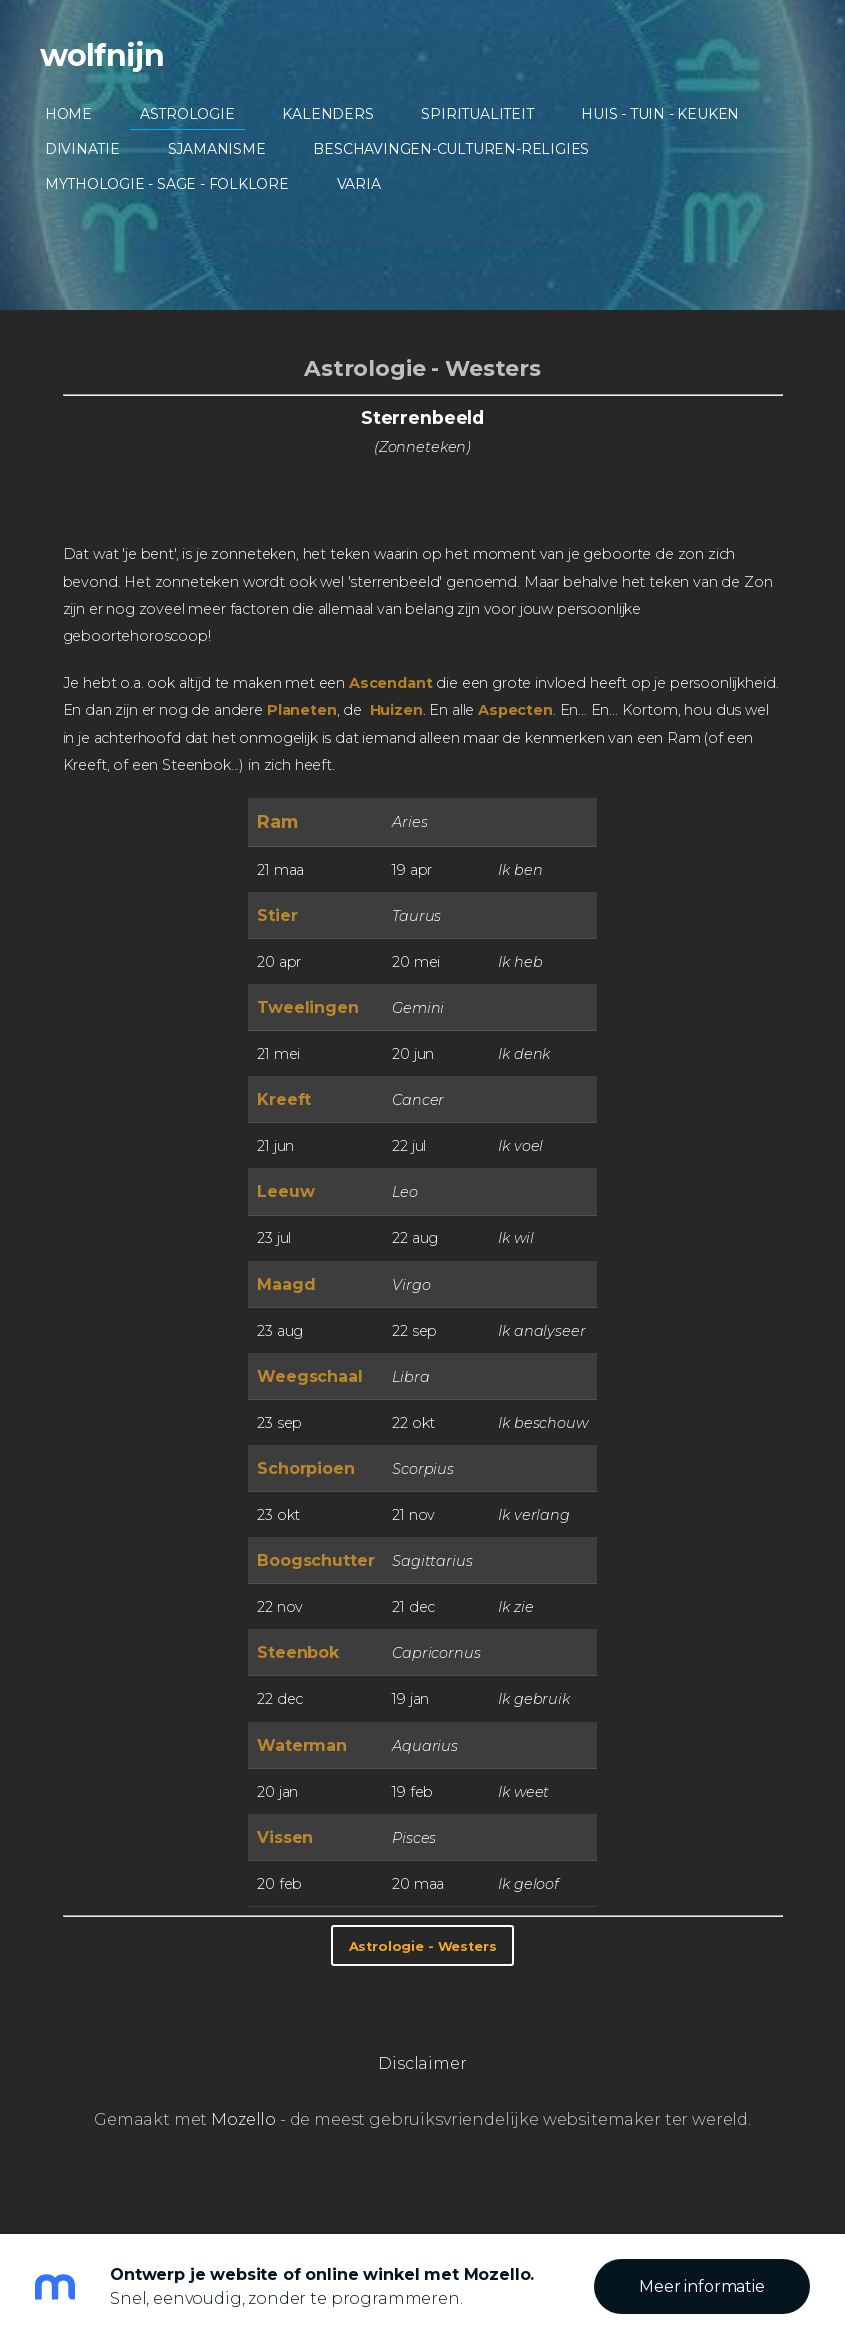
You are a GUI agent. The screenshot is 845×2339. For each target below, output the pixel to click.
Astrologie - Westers (422, 368)
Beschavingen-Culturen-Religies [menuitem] (452, 149)
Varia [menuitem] (359, 184)
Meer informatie (702, 2286)
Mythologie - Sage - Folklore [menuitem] (167, 184)
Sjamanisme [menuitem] (217, 149)
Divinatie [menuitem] (82, 149)
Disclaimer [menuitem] (422, 2063)
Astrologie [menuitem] (187, 114)
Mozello (243, 2119)
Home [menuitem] (68, 114)
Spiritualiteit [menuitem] (478, 114)
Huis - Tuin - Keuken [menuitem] (661, 114)
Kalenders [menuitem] (328, 114)
